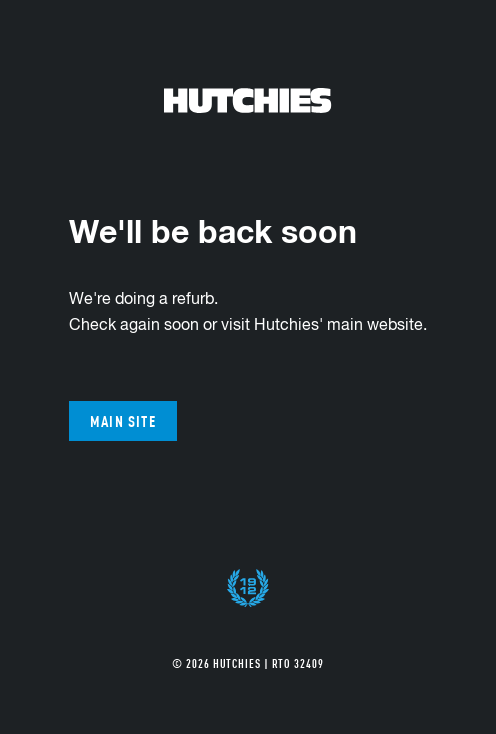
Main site (123, 420)
